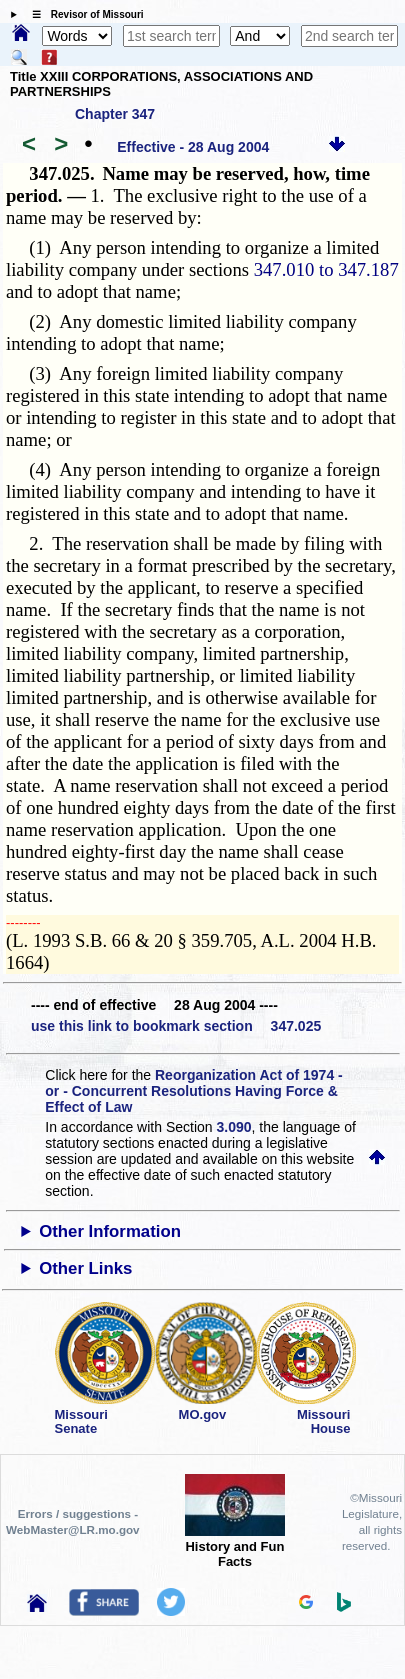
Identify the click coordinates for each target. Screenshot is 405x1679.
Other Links (85, 1268)
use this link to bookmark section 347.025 (176, 1026)
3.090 (234, 1127)
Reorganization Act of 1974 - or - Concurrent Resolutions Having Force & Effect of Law (193, 1091)
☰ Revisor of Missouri (83, 14)
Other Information (110, 1231)
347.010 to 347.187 (326, 269)
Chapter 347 (115, 114)
